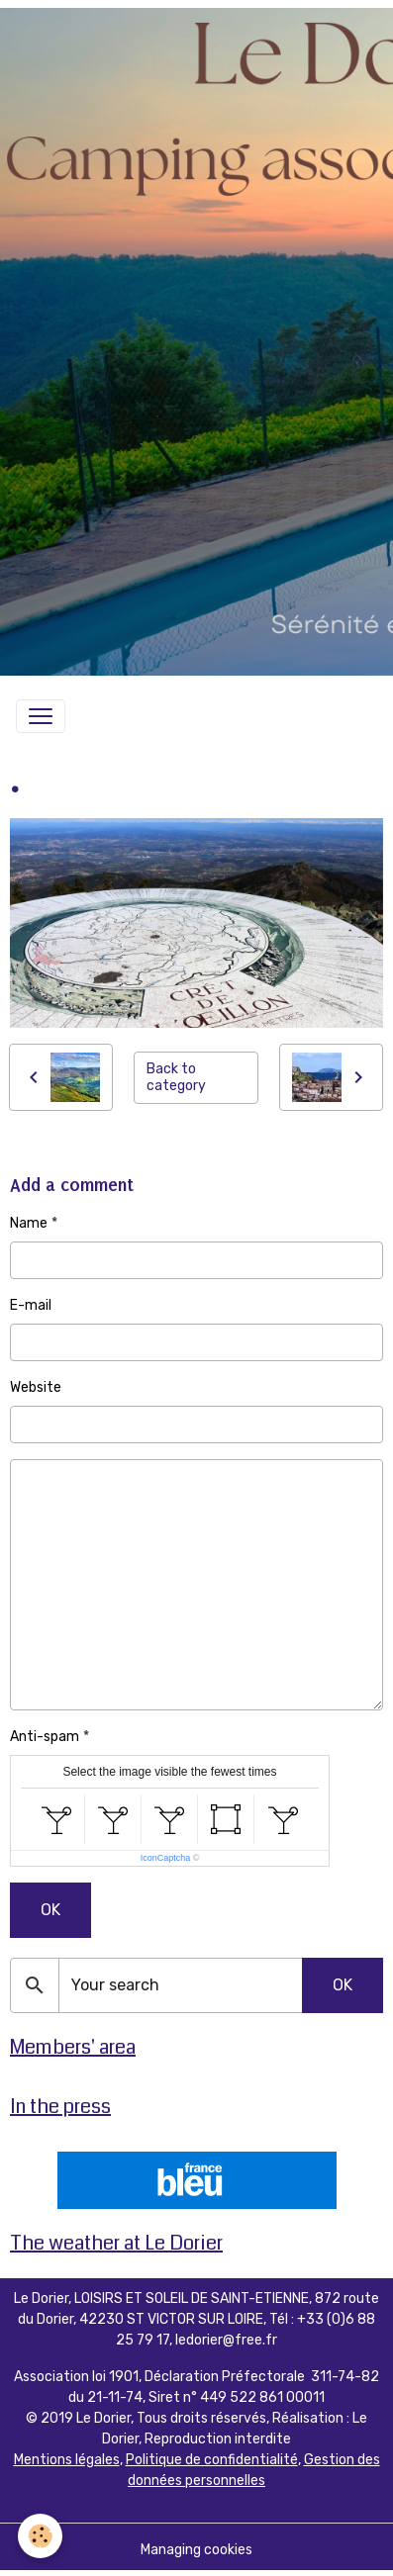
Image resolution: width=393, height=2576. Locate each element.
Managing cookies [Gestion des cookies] (196, 2549)
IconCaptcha (166, 1858)
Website (35, 1387)
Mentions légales (67, 2459)
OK (50, 1909)
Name (29, 1223)
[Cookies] (40, 2536)
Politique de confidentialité (212, 2459)
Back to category (176, 1077)
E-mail (30, 1305)
